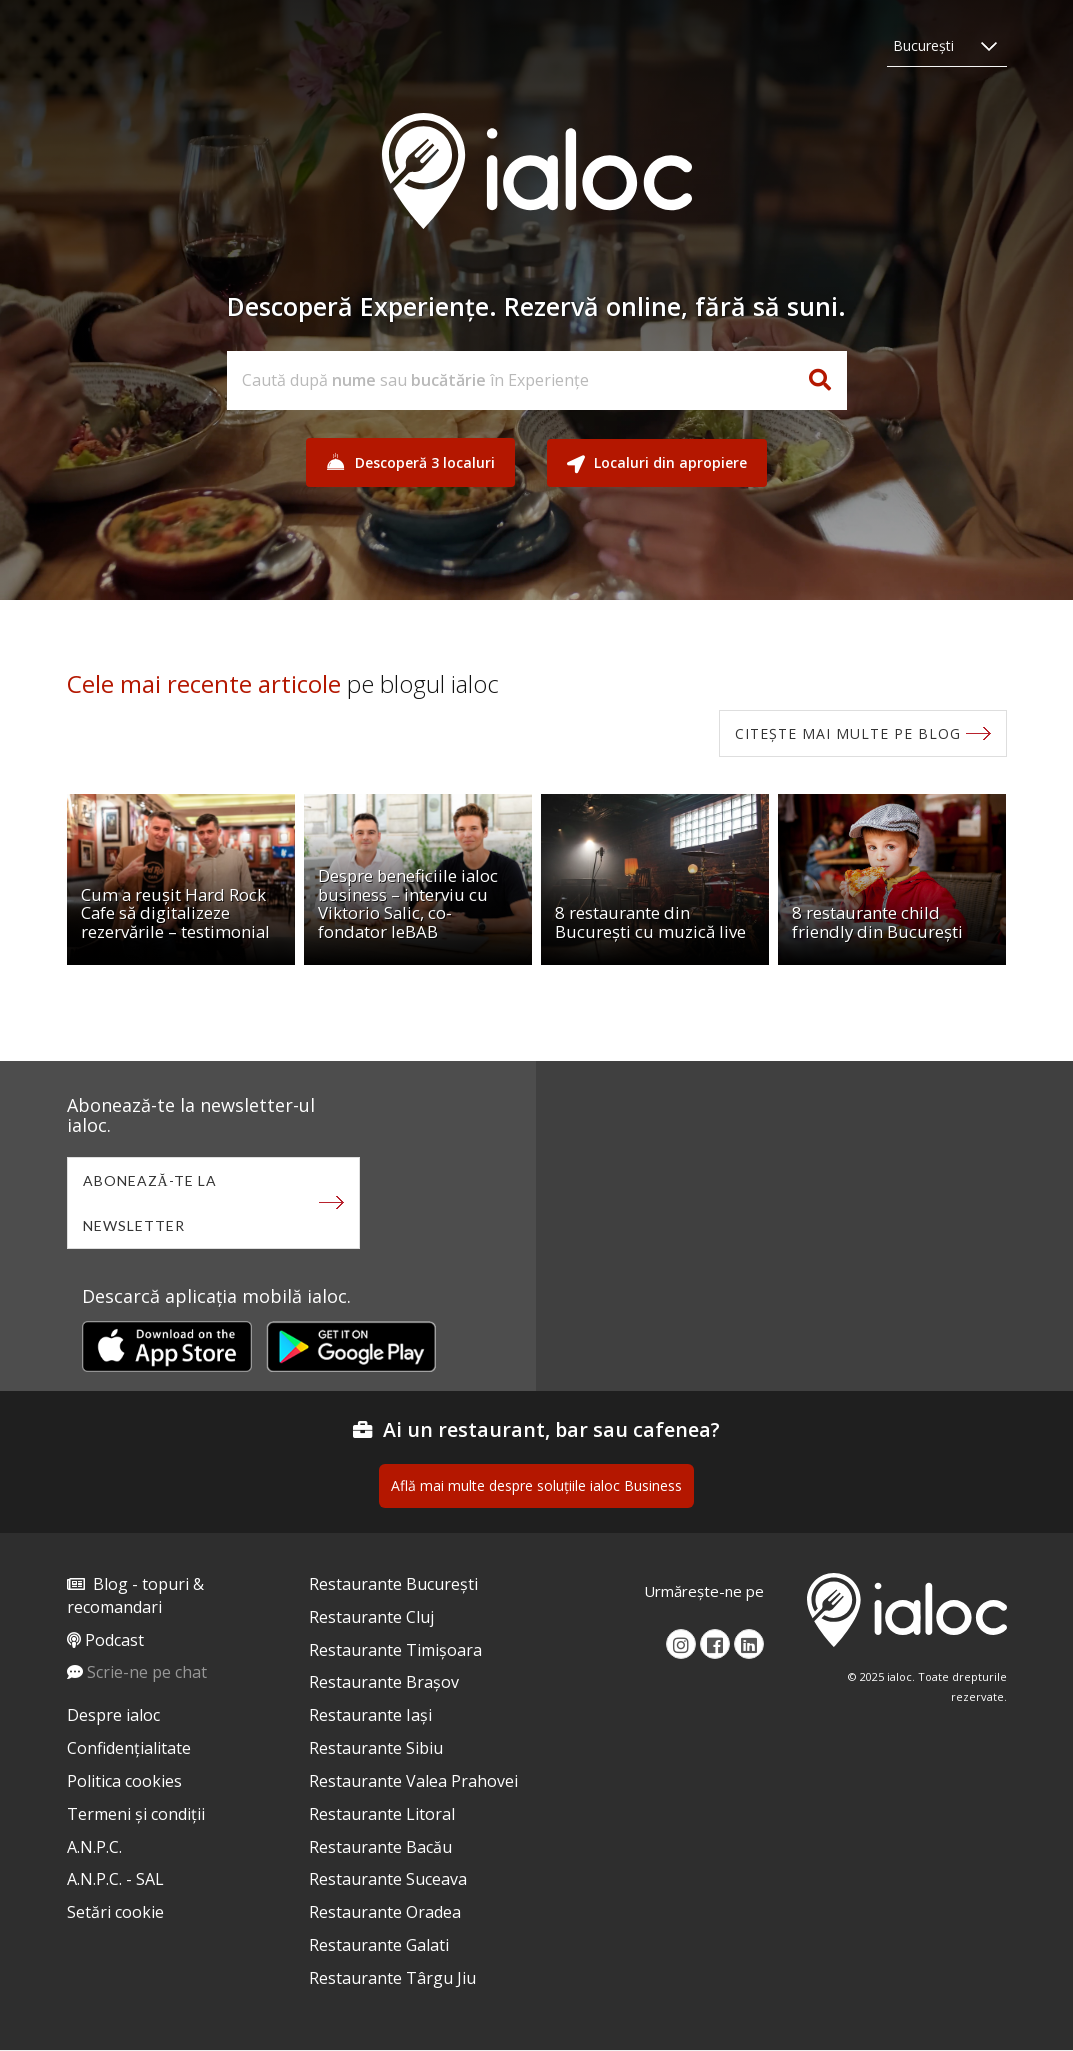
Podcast (114, 1640)
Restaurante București (393, 1584)
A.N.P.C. (94, 1847)
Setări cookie (115, 1912)
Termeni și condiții (136, 1814)
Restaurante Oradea (385, 1912)
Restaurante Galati (379, 1945)
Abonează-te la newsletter (150, 1203)
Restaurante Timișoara (395, 1650)
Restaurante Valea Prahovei (413, 1781)
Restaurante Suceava (388, 1879)
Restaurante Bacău (380, 1847)
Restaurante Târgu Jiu (392, 1978)
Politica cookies (124, 1781)
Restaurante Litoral (382, 1814)
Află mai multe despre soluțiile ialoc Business (536, 1485)
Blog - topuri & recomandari (135, 1595)
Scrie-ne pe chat (147, 1672)
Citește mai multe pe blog (848, 733)
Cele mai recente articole (204, 683)
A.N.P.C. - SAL (115, 1879)
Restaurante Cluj (371, 1617)
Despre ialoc (113, 1715)
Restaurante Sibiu (376, 1748)
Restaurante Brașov (384, 1682)
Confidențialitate (129, 1748)
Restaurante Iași (370, 1715)
